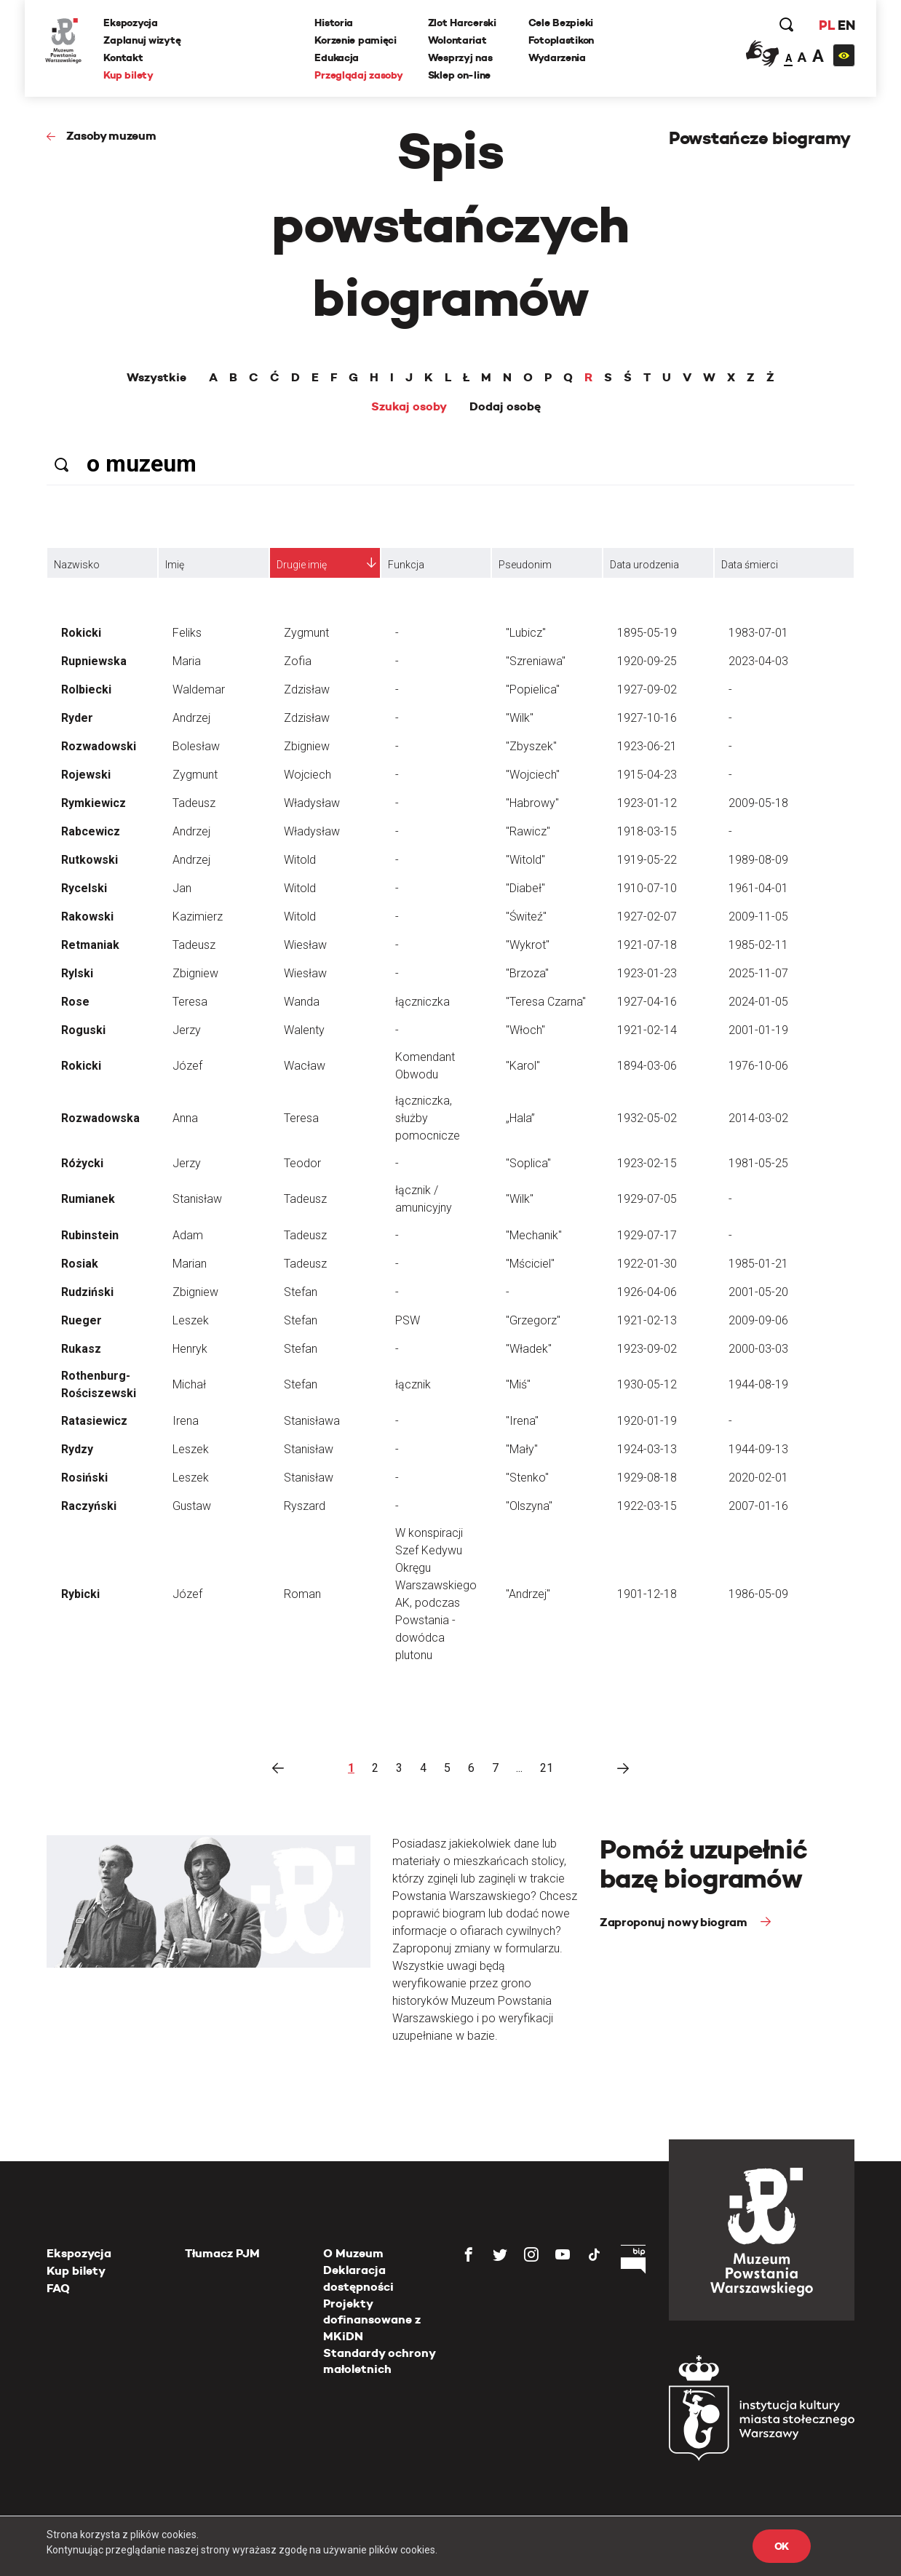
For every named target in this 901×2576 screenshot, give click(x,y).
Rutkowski (89, 860)
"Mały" (522, 1449)
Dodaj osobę (505, 407)
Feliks (187, 633)
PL (825, 25)
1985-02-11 (758, 945)
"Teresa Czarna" (546, 1002)
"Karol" (523, 1066)
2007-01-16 (758, 1506)
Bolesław (196, 746)
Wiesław (305, 945)
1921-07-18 (647, 945)
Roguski (83, 1030)
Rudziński (87, 1292)
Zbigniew (307, 746)
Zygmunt (306, 633)
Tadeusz (193, 803)
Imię (174, 565)
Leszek (190, 1320)
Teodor (302, 1163)
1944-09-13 (758, 1449)
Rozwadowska (100, 1118)
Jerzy (186, 1030)
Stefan (300, 1292)
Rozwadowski (98, 746)
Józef (187, 1066)
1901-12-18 (647, 1594)
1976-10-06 (758, 1066)
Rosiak (79, 1264)
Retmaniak (90, 945)
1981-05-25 (758, 1163)
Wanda (301, 1002)
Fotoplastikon (561, 40)
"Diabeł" (525, 888)
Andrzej (191, 718)
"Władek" (529, 1349)
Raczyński (88, 1506)
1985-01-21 (758, 1264)
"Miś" (518, 1384)
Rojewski (86, 775)
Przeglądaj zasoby (359, 75)
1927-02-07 (647, 916)
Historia (334, 22)
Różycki (82, 1163)
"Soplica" (528, 1163)
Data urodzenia (644, 565)
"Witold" (525, 860)
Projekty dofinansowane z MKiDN (372, 2320)
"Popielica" (533, 689)
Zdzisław (307, 689)
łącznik (413, 1384)
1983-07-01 (758, 633)
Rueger (81, 1320)
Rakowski (87, 916)
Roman (302, 1594)
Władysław (312, 803)
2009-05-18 (758, 803)
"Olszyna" (529, 1506)
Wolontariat (457, 40)
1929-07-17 (647, 1235)
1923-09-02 (647, 1349)
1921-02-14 (647, 1030)
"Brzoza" (527, 973)
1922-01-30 (647, 1264)
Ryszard (304, 1506)
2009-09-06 (758, 1320)
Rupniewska (94, 661)
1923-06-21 (647, 746)
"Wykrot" (527, 945)
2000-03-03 (758, 1349)
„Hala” (520, 1118)
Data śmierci (749, 565)
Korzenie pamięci (356, 40)
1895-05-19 (647, 633)
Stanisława (312, 1421)
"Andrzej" (528, 1594)
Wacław (304, 1066)
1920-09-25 (647, 661)
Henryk (189, 1349)
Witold (300, 860)
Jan (181, 888)
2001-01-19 (758, 1030)
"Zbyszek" (531, 746)
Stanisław (197, 1199)
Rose (75, 1002)
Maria (186, 661)
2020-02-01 (758, 1477)
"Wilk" (519, 718)
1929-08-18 (647, 1477)
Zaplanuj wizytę (143, 40)
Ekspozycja (132, 22)
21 (546, 1768)
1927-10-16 (647, 718)
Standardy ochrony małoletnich (379, 2361)
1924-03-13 (647, 1449)
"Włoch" (525, 1030)
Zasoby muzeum (111, 135)
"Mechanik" (534, 1235)
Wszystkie (156, 377)
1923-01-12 (647, 803)
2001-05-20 (758, 1292)
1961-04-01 (758, 888)
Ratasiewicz (94, 1421)
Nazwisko (77, 565)
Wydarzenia (557, 57)
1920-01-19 (647, 1421)
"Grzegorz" (533, 1320)
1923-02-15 (647, 1163)
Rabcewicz (90, 831)
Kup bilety (129, 75)
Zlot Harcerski (462, 22)
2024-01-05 (758, 1002)
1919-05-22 (647, 860)
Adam (187, 1235)
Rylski (77, 973)
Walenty (304, 1030)
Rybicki (80, 1594)
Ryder (77, 718)
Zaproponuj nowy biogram (675, 1922)
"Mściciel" (530, 1264)
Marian (189, 1264)
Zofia (297, 661)
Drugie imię (302, 565)
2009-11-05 (758, 916)
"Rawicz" (528, 831)
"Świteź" (526, 916)
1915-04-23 (647, 775)
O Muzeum (353, 2253)
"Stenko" (527, 1477)
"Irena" (522, 1421)
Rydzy (77, 1449)
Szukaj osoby (409, 407)
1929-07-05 (647, 1199)
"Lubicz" (526, 633)
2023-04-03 (758, 661)
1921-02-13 (647, 1320)
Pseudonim (525, 565)
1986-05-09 (758, 1594)
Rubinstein (90, 1235)
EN (845, 25)
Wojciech (307, 775)
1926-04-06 (647, 1292)
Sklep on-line (459, 75)
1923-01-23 (647, 973)
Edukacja (337, 57)
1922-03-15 (647, 1506)
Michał (189, 1384)
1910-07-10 (647, 888)
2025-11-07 (758, 973)
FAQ (58, 2288)
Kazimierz (197, 916)
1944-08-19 (758, 1384)
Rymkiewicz (93, 803)
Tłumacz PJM (222, 2253)
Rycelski (84, 888)
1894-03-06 (647, 1066)
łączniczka (422, 1002)
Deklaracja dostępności (358, 2278)
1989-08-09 (758, 860)
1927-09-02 (647, 689)
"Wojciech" (533, 775)
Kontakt (124, 57)
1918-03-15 (647, 831)
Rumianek (88, 1199)
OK (781, 2546)
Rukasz (81, 1349)
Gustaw (191, 1506)
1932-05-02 (647, 1118)
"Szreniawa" (535, 661)
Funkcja (406, 565)
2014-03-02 (758, 1118)
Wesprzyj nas (460, 57)
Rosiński (84, 1477)
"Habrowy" (532, 803)
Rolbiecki (86, 689)
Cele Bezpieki (560, 22)
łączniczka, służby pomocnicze (427, 1118)
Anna (185, 1118)
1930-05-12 (647, 1384)
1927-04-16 (647, 1002)
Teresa (189, 1002)
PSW (407, 1320)
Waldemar (198, 689)
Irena (185, 1421)
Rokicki (81, 633)
